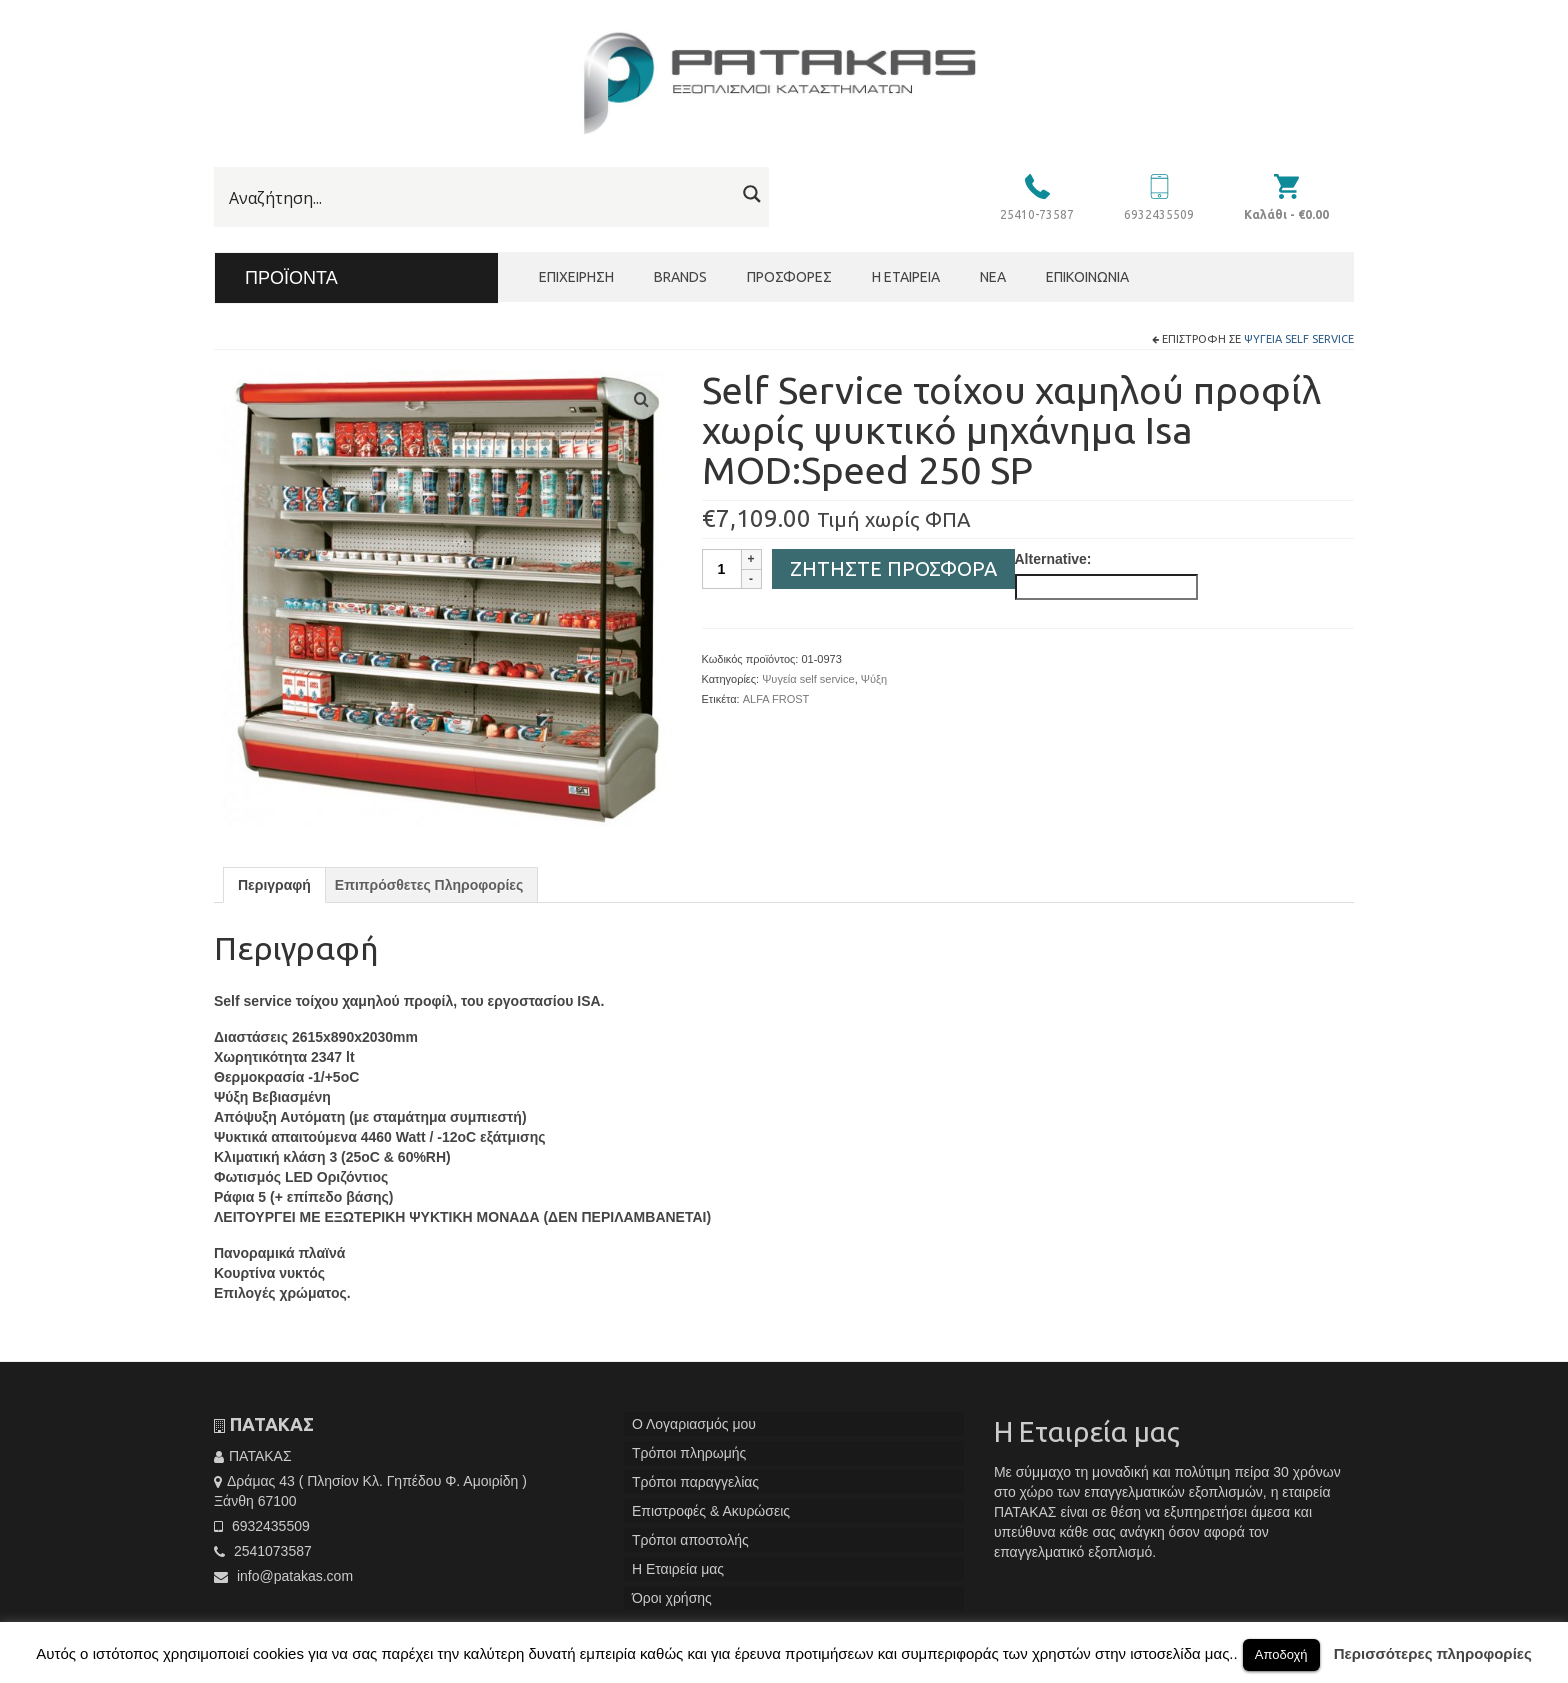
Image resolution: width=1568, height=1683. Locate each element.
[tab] (274, 885)
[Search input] (479, 198)
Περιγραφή (274, 885)
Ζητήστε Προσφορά (893, 568)
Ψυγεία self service (1299, 339)
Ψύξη (874, 679)
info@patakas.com (283, 1576)
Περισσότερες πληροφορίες (1433, 1653)
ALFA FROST (776, 699)
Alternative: (1053, 559)
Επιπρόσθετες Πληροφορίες (429, 885)
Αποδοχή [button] (1281, 1654)
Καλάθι (1286, 214)
